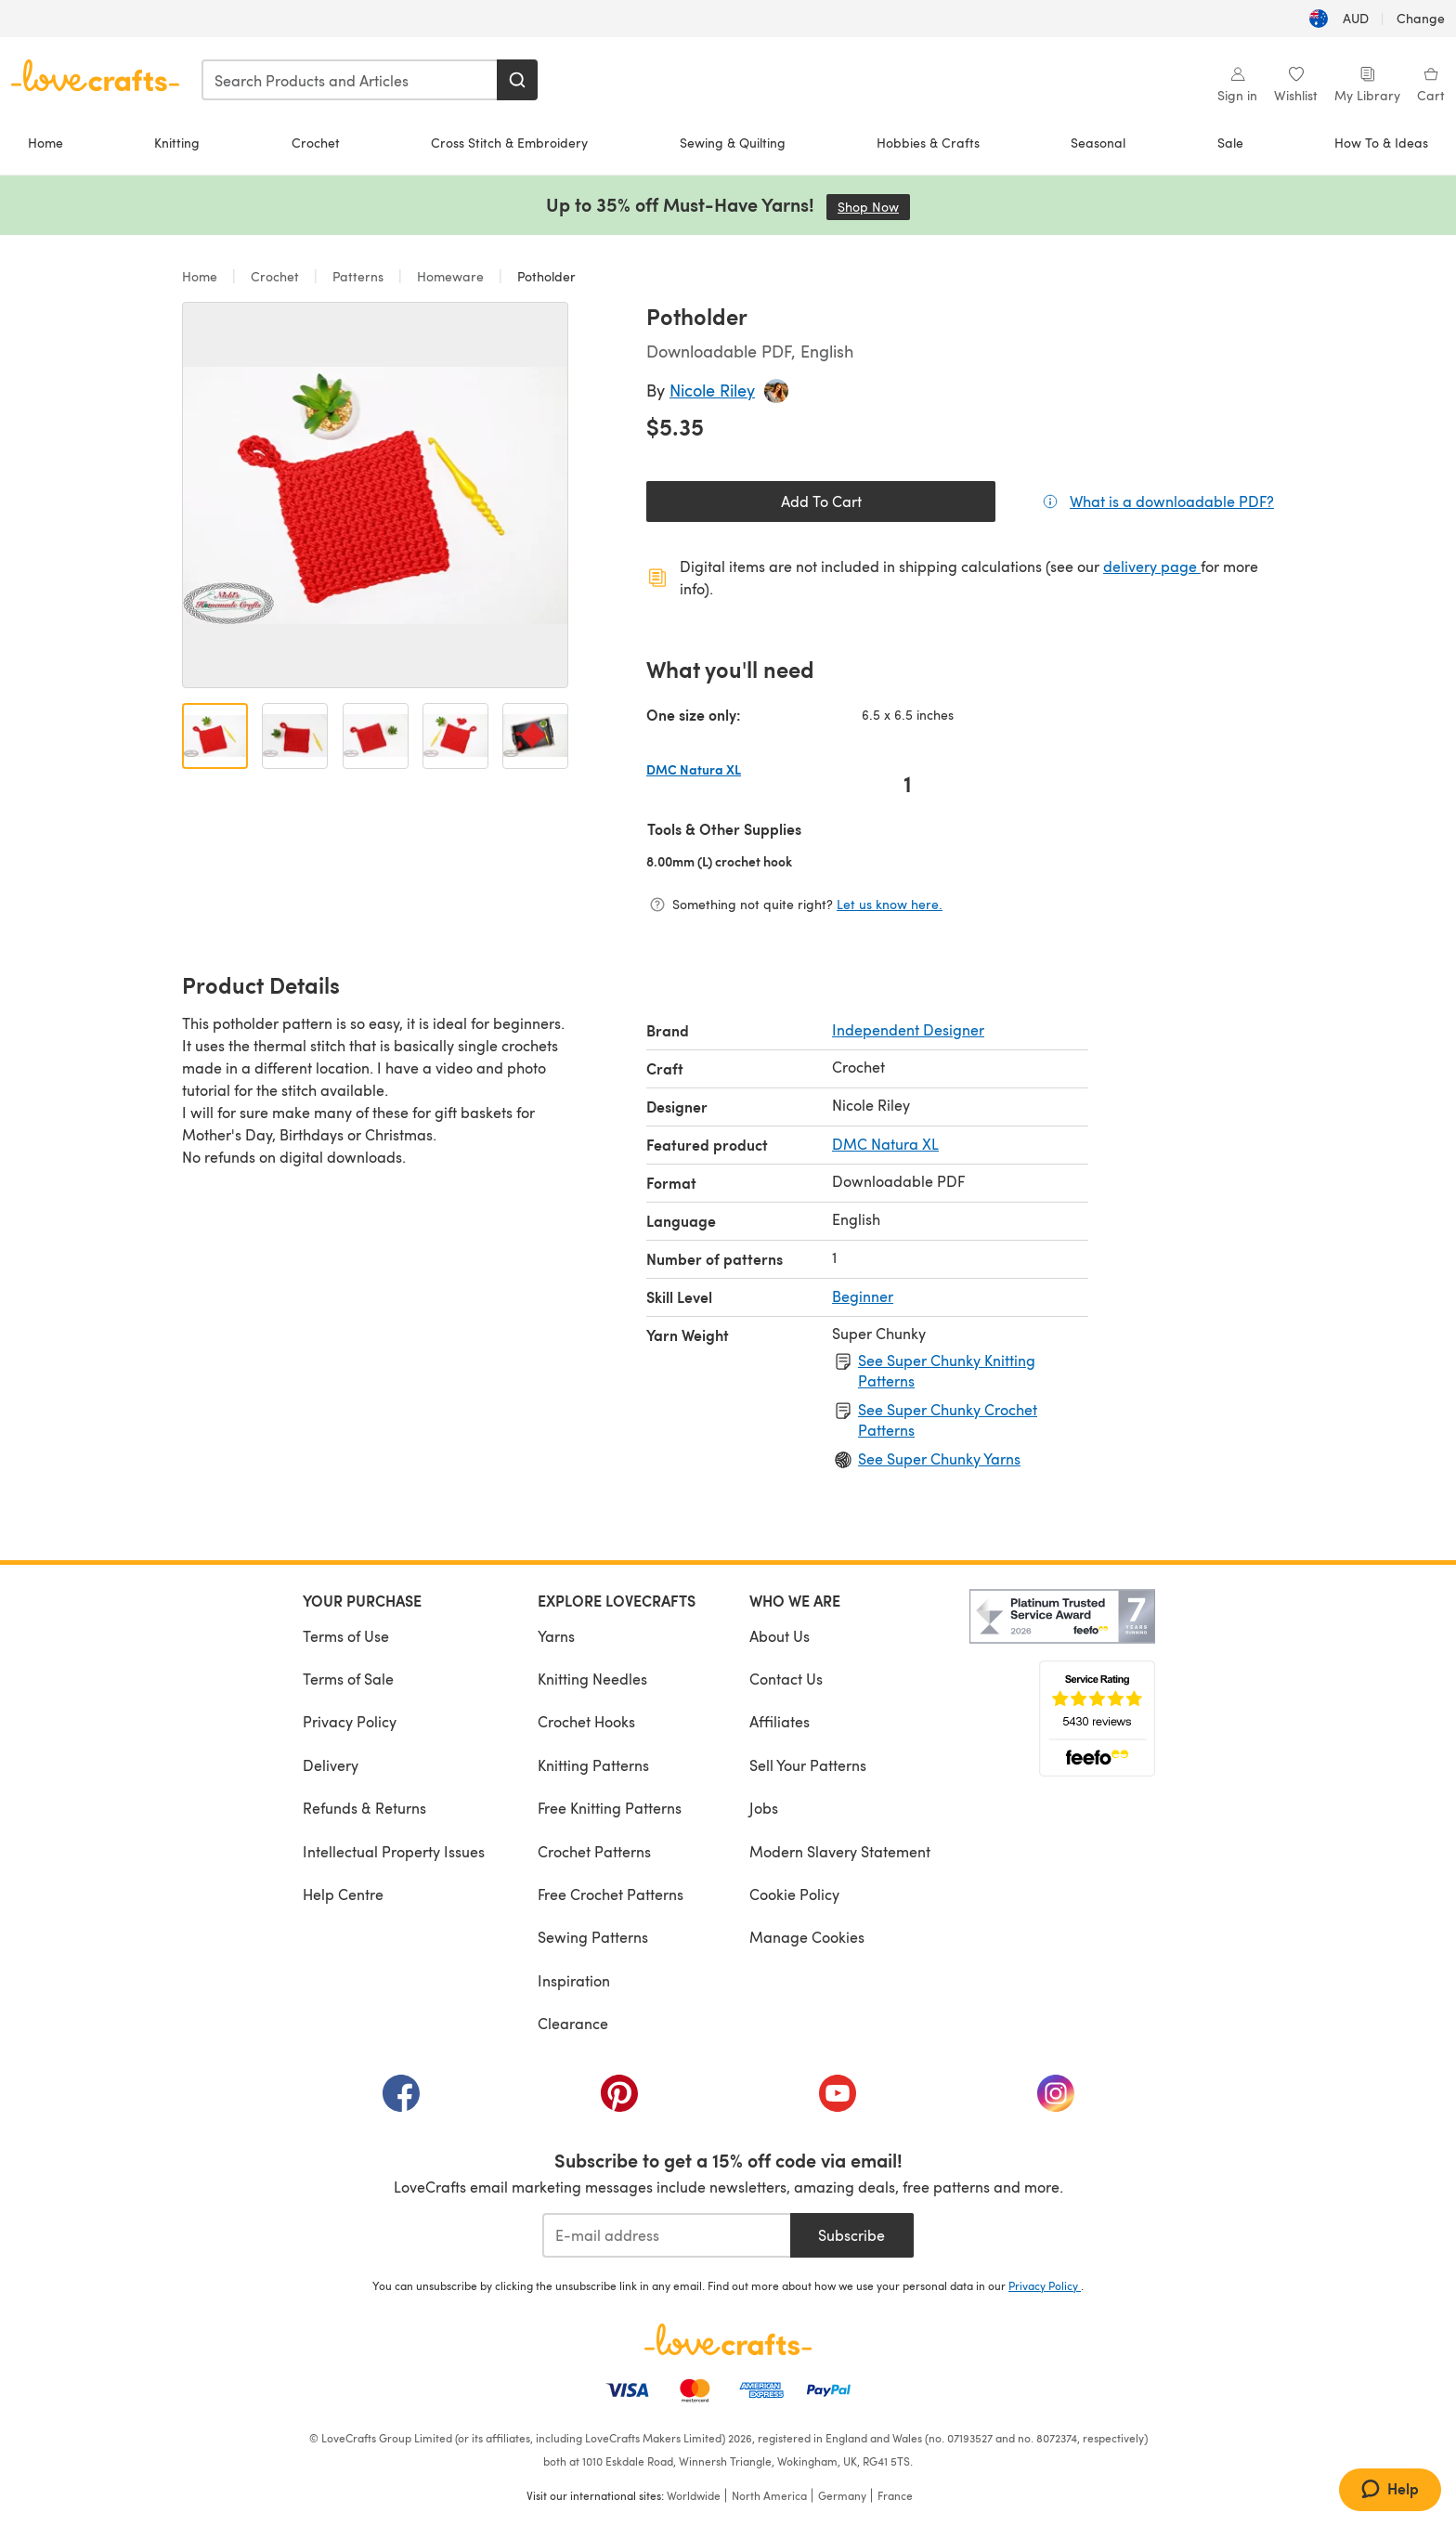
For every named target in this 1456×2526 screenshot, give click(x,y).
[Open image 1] (215, 736)
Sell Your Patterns (807, 1765)
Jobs (763, 1807)
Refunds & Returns (364, 1807)
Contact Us (786, 1678)
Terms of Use (346, 1636)
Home (45, 142)
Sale (1230, 142)
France (895, 2495)
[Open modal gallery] (375, 495)
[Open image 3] (376, 736)
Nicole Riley (712, 389)
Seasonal (1098, 142)
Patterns (358, 276)
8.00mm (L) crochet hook (778, 861)
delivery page (1152, 566)
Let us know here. (889, 904)
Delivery (330, 1765)
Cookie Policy (794, 1894)
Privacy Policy (349, 1721)
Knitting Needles (592, 1678)
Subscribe (851, 2235)
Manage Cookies (806, 1937)
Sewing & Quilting (733, 142)
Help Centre (343, 1894)
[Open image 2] (295, 736)
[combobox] (350, 79)
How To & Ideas (1381, 142)
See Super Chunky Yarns (939, 1458)
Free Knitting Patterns (610, 1807)
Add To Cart (821, 501)
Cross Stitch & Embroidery (509, 142)
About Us (779, 1636)
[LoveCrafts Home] (728, 2339)
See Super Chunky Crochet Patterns (947, 1419)
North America (769, 2495)
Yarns (556, 1636)
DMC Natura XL (885, 1143)
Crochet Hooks (586, 1721)
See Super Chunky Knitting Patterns (946, 1370)
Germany (842, 2495)
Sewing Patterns (593, 1937)
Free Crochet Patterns (610, 1894)
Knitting (177, 142)
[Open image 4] (455, 736)
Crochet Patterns (594, 1851)
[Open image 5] (535, 736)
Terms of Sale (348, 1678)
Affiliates (779, 1721)
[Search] (517, 79)
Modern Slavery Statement (839, 1851)
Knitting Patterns (593, 1765)
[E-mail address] (666, 2235)
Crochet (316, 142)
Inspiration (574, 1980)
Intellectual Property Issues (394, 1851)
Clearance (573, 2023)
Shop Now (874, 206)
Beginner (862, 1296)
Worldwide (694, 2495)
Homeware (450, 276)
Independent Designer (908, 1029)
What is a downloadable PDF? (1172, 500)
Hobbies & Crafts (928, 142)
